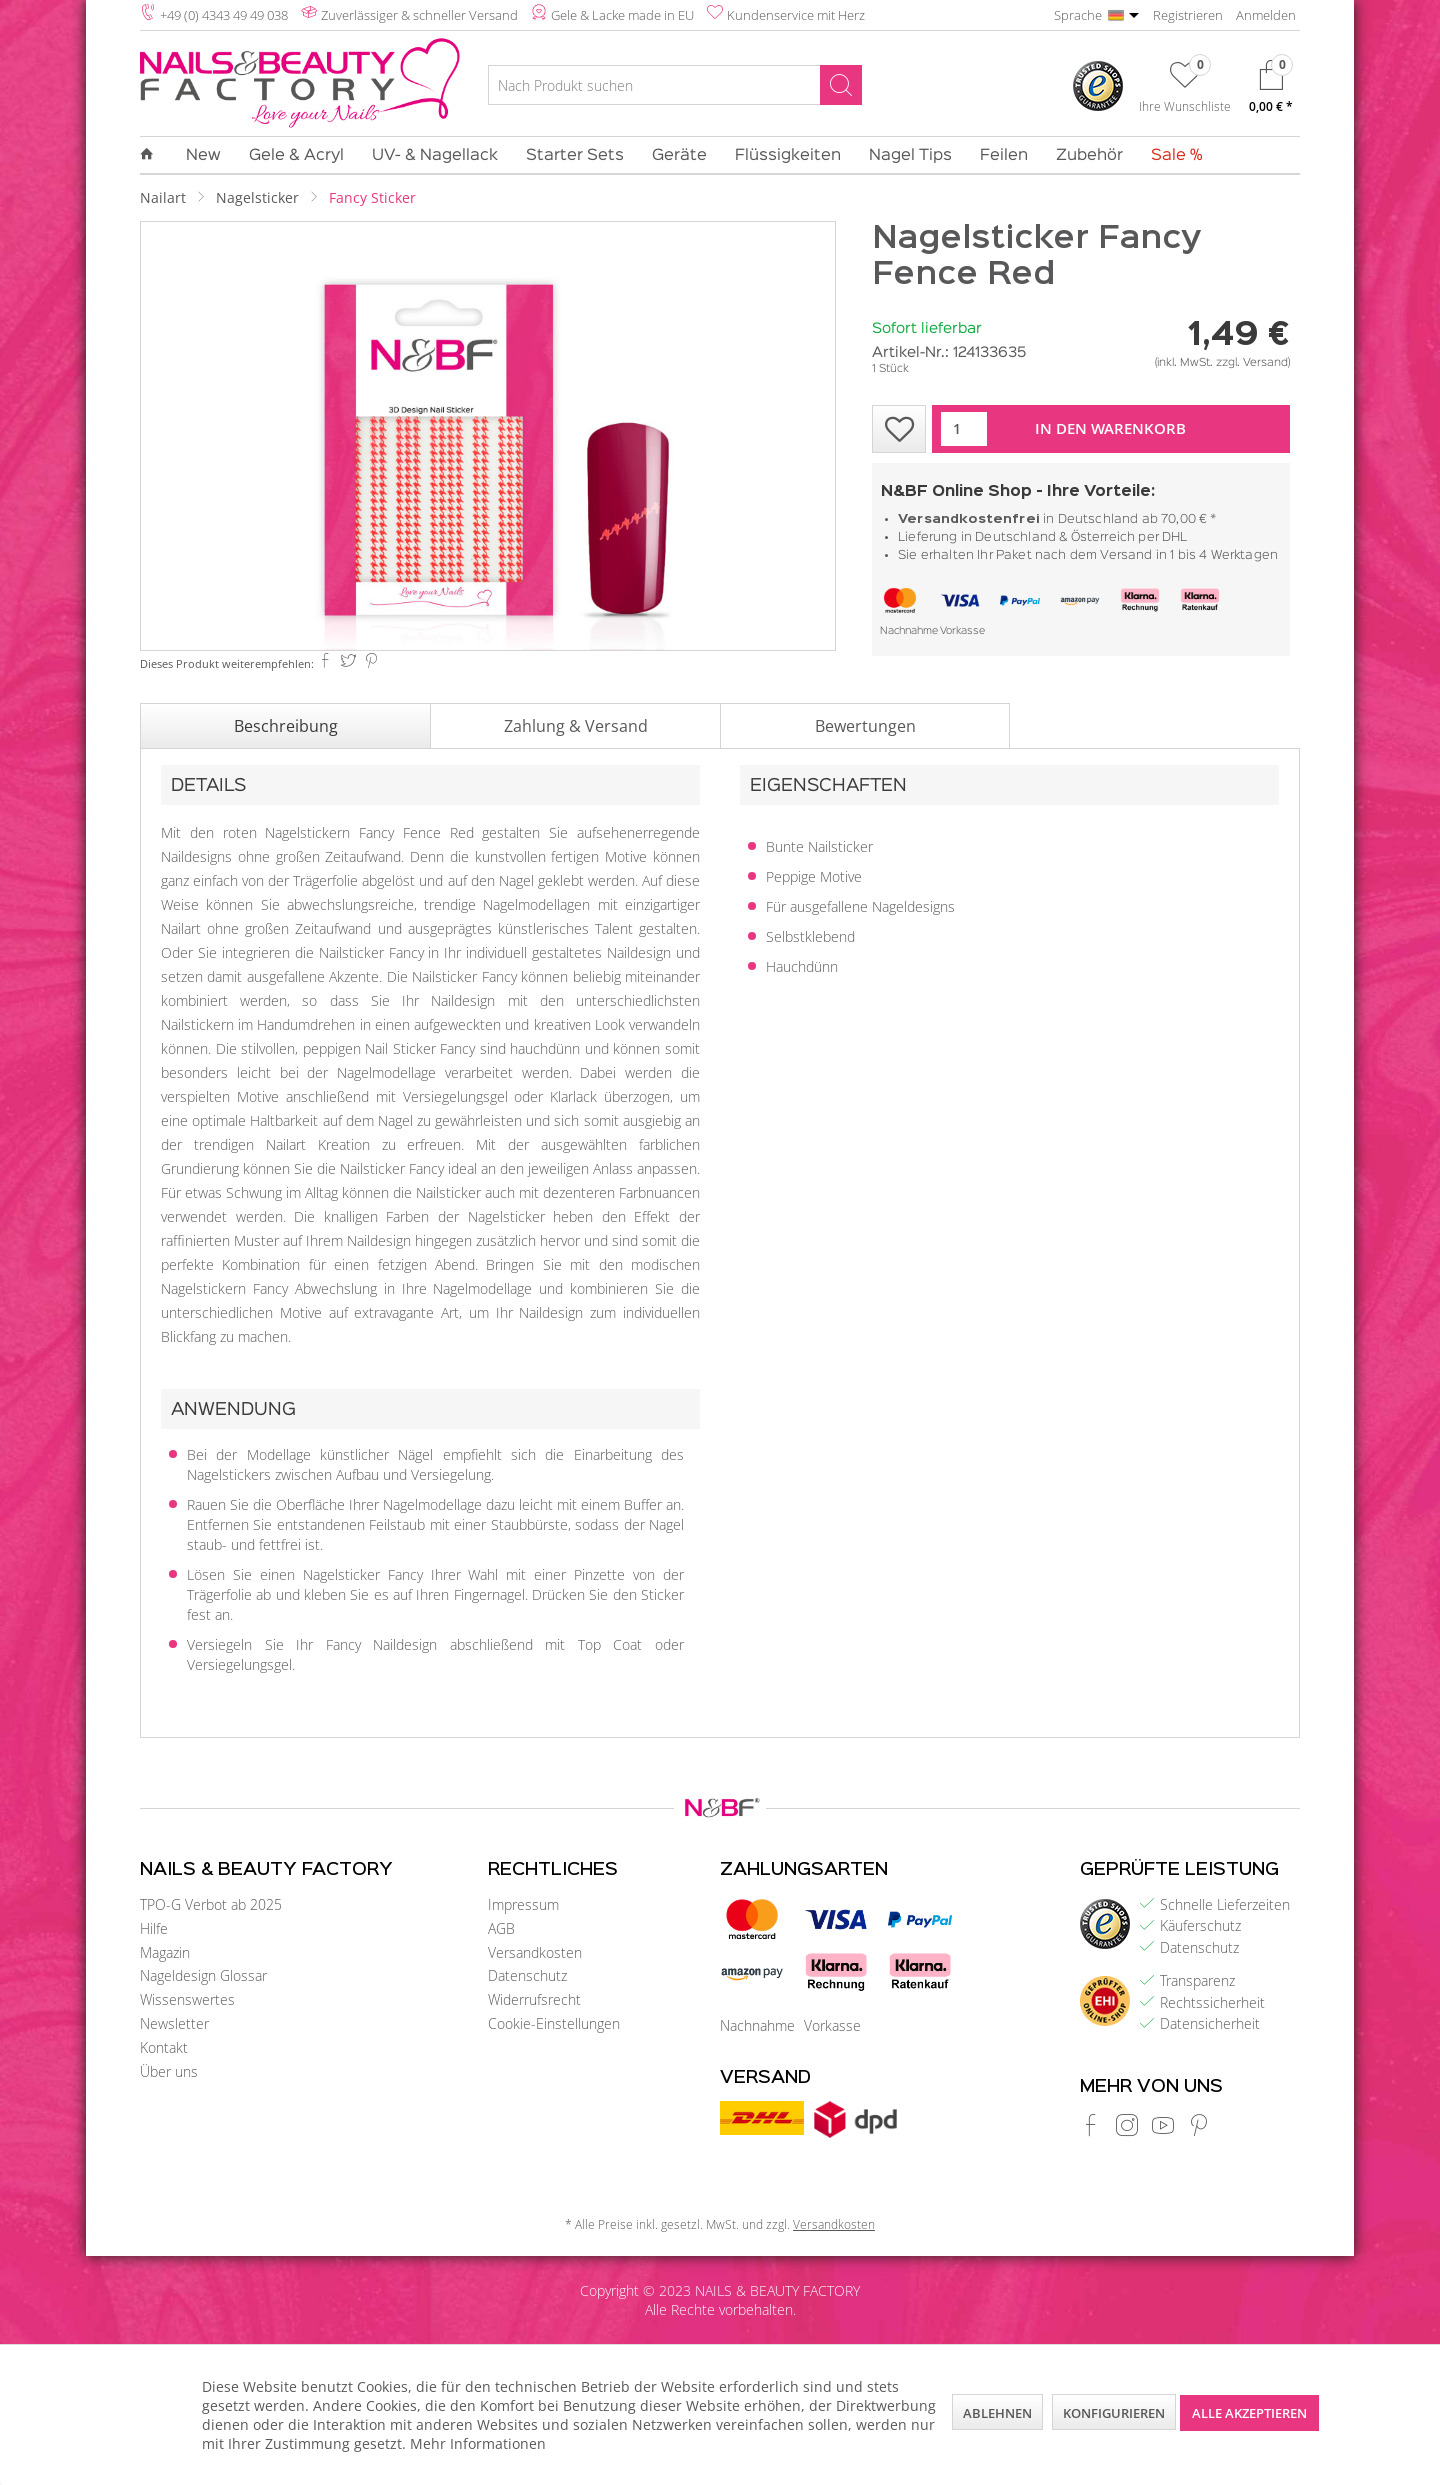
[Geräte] (679, 156)
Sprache (1078, 15)
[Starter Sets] (575, 156)
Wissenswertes (187, 1999)
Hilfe (154, 1928)
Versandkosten (535, 1952)
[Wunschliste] (1185, 91)
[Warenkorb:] (1271, 91)
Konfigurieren (1114, 2413)
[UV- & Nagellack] (435, 156)
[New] (203, 156)
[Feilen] (1004, 156)
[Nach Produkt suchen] (675, 85)
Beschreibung (286, 726)
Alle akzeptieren (1249, 2413)
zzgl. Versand (1252, 363)
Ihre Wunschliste (1185, 106)
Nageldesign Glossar (203, 1975)
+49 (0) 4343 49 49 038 (224, 15)
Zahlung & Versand (576, 726)
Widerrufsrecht (534, 1999)
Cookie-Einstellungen (554, 2023)
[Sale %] (1170, 156)
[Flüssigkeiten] (788, 156)
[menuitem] (675, 88)
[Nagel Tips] (910, 156)
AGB (501, 1928)
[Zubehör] (1089, 156)
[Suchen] (841, 85)
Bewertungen (865, 726)
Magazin (165, 1952)
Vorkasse (962, 631)
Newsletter (174, 2023)
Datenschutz (527, 1975)
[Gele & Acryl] (296, 156)
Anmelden (1266, 15)
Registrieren (1188, 15)
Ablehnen (997, 2413)
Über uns (169, 2071)
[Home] (154, 155)
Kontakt (164, 2047)
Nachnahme (909, 631)
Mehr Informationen (478, 2443)
